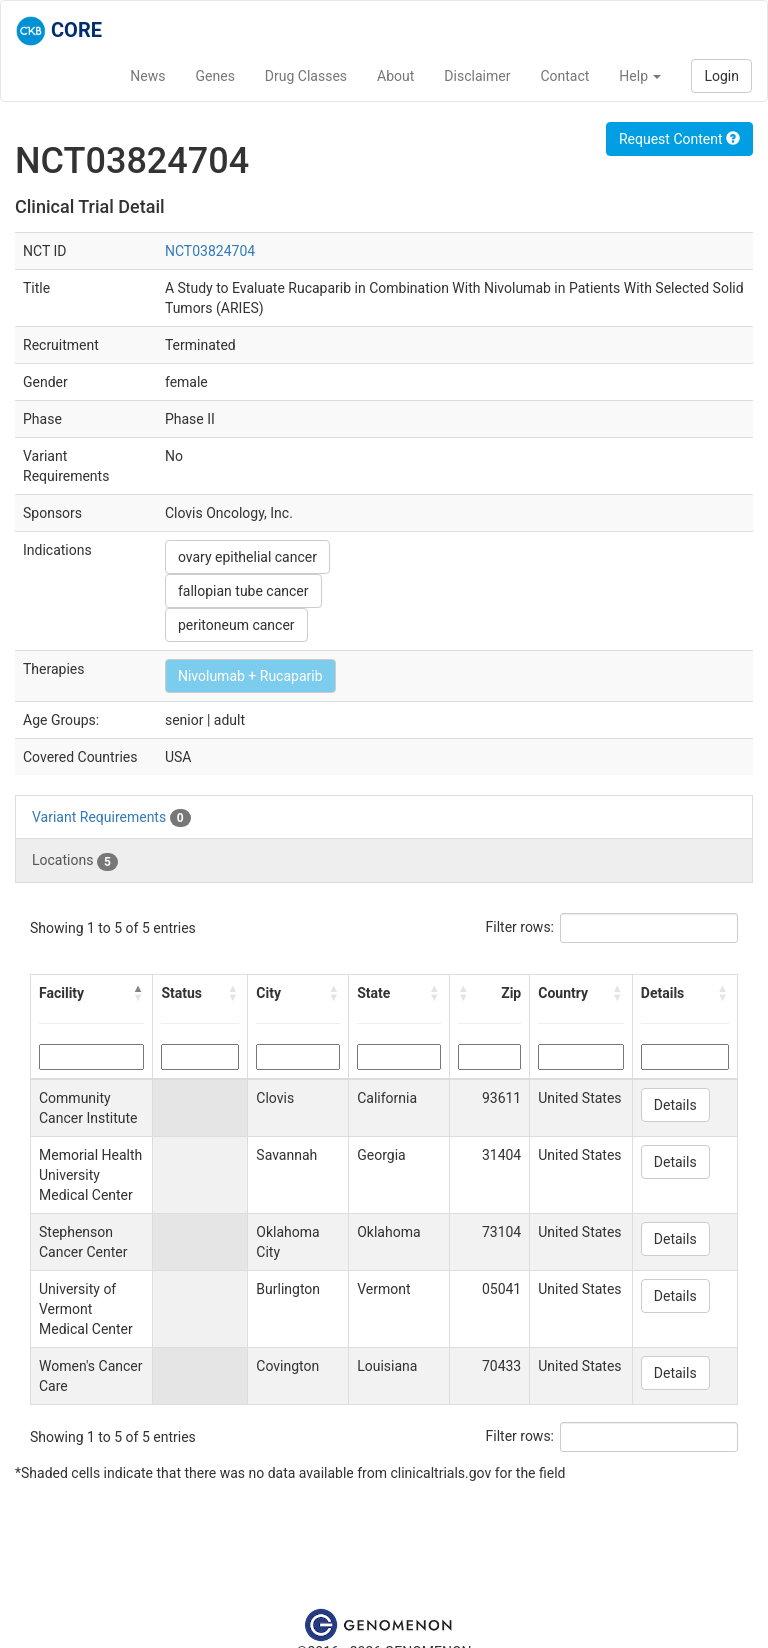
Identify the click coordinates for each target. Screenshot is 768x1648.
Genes (215, 76)
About (395, 76)
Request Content (679, 139)
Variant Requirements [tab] (111, 818)
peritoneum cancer (236, 625)
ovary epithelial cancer (247, 557)
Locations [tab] (75, 861)
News (147, 76)
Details (675, 1105)
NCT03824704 (210, 251)
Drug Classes (306, 76)
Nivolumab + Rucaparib (250, 676)
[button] (138, 993)
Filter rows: (520, 927)
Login (721, 76)
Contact (564, 76)
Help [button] (640, 76)
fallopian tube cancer (243, 591)
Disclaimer (477, 76)
